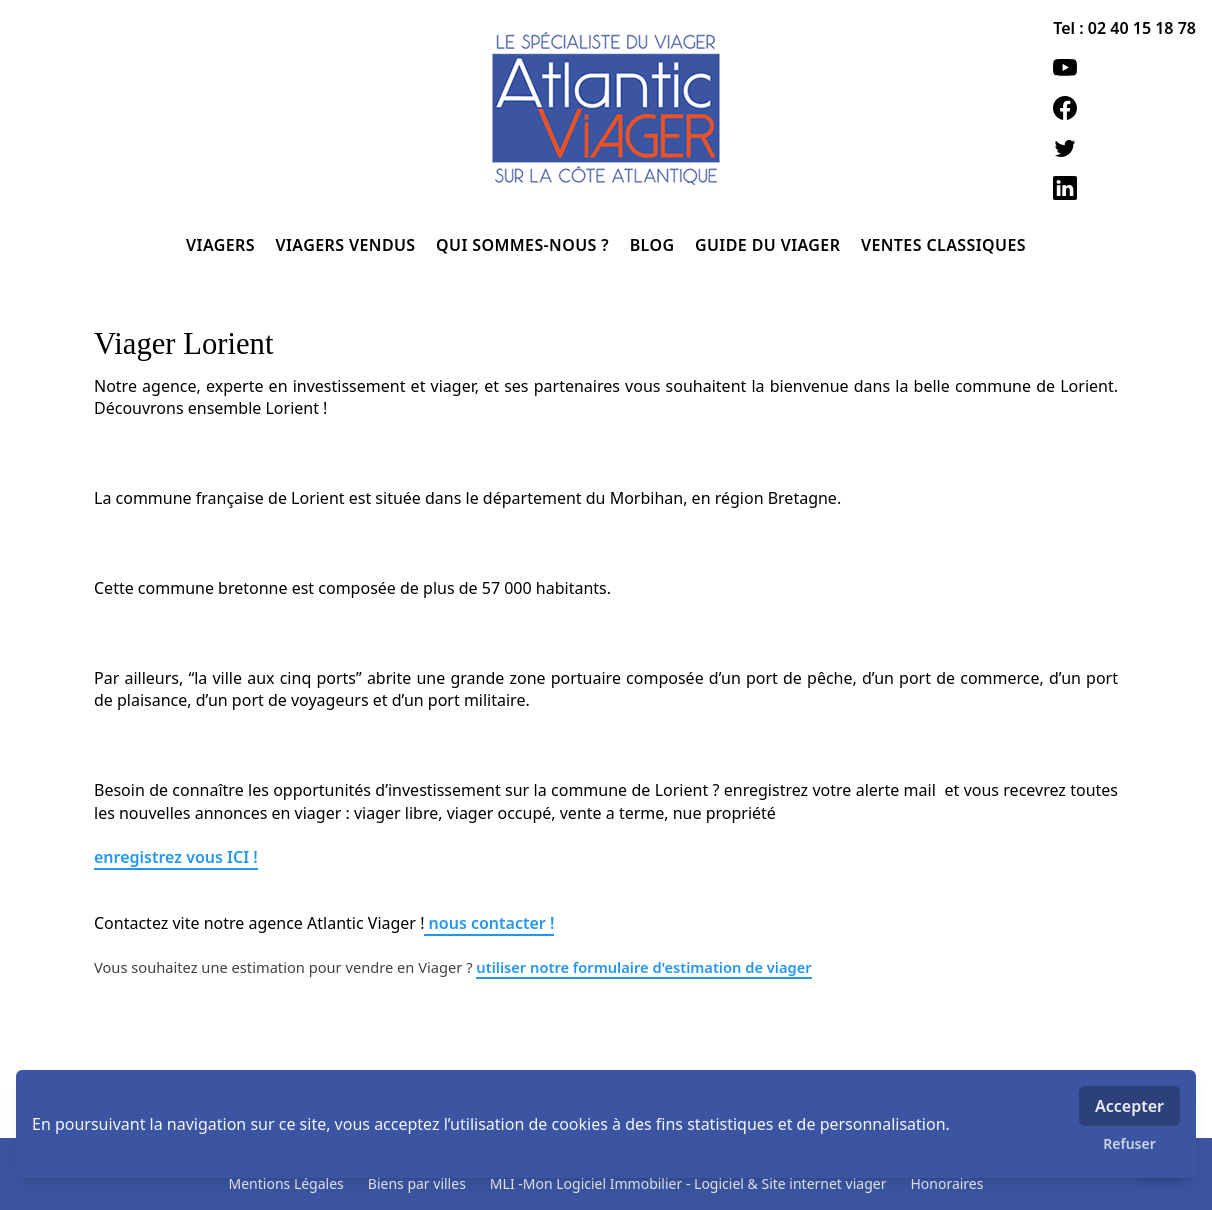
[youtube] (1124, 68)
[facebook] (1124, 108)
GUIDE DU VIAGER (770, 245)
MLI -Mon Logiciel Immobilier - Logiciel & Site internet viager (688, 1183)
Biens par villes (417, 1183)
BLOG (654, 245)
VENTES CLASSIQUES (943, 245)
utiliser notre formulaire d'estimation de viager (643, 967)
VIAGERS (222, 245)
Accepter (1129, 1106)
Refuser (1129, 1143)
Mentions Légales (286, 1183)
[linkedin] (1124, 188)
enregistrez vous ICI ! (176, 857)
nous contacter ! (489, 923)
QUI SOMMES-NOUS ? (525, 245)
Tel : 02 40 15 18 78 (1124, 28)
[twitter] (1124, 148)
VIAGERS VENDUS (348, 245)
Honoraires (946, 1183)
